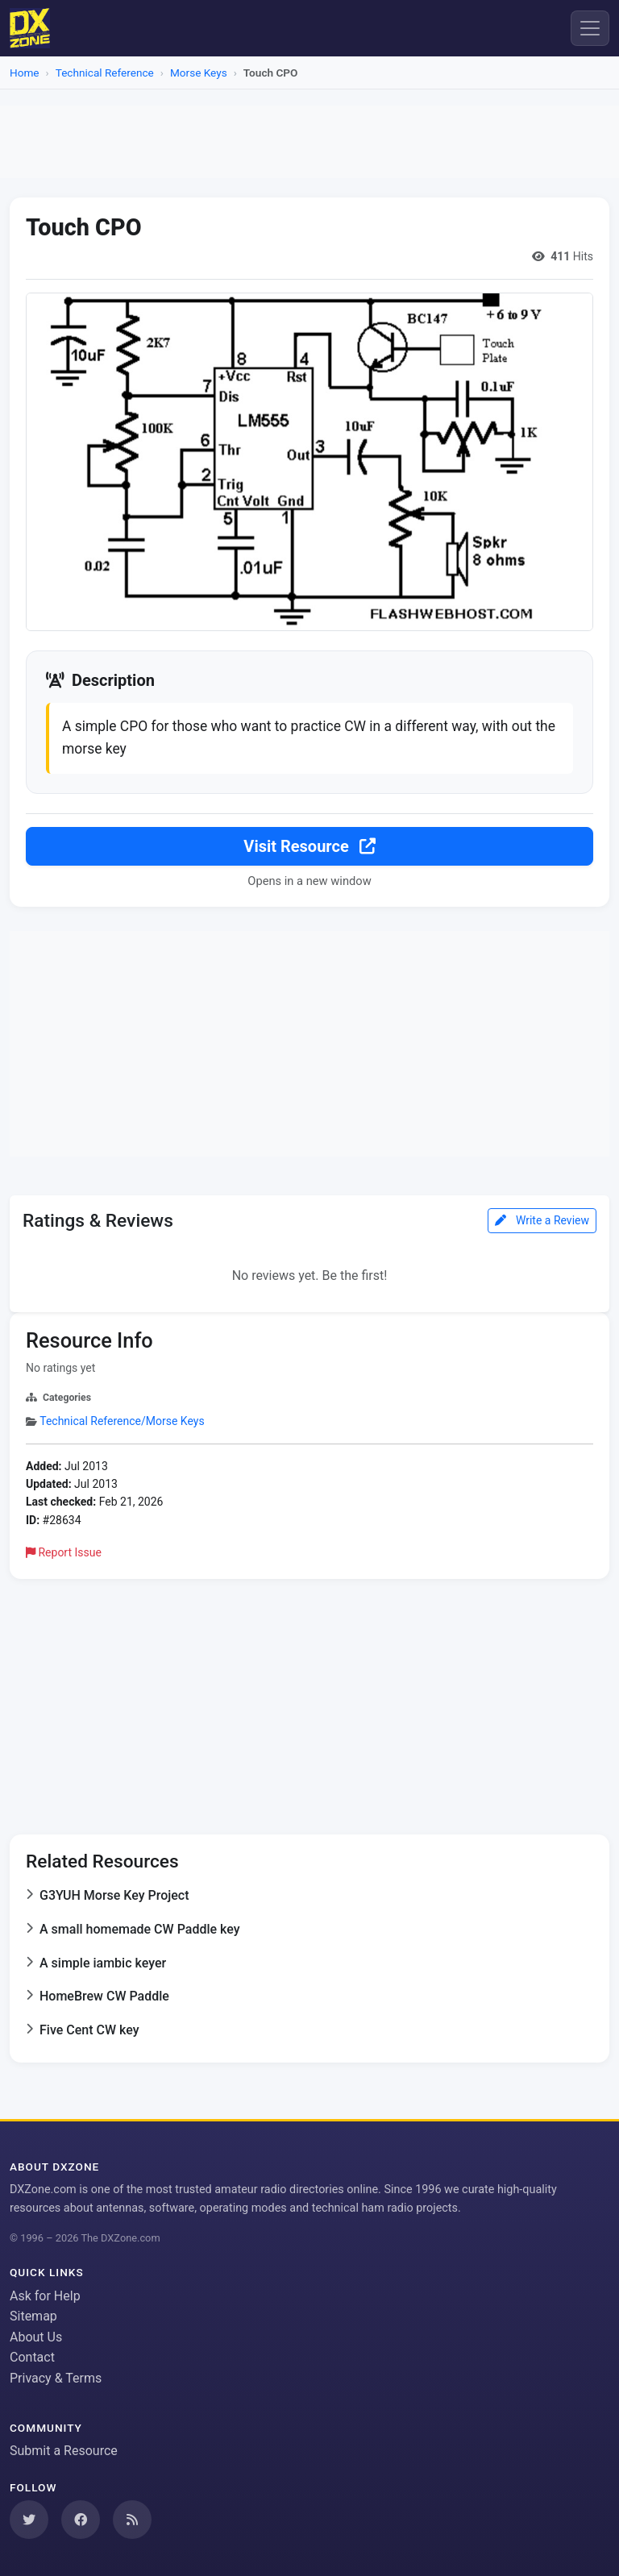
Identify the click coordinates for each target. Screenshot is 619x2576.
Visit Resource (309, 844)
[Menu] (590, 28)
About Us (36, 2335)
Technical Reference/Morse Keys (121, 1419)
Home (24, 72)
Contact (32, 2356)
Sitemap (33, 2314)
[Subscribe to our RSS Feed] (132, 2518)
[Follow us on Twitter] (29, 2518)
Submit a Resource (64, 2449)
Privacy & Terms (56, 2376)
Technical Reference (105, 72)
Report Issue (64, 1550)
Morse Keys (198, 72)
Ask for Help (45, 2294)
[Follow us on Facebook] (80, 2518)
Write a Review (542, 1218)
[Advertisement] (309, 142)
